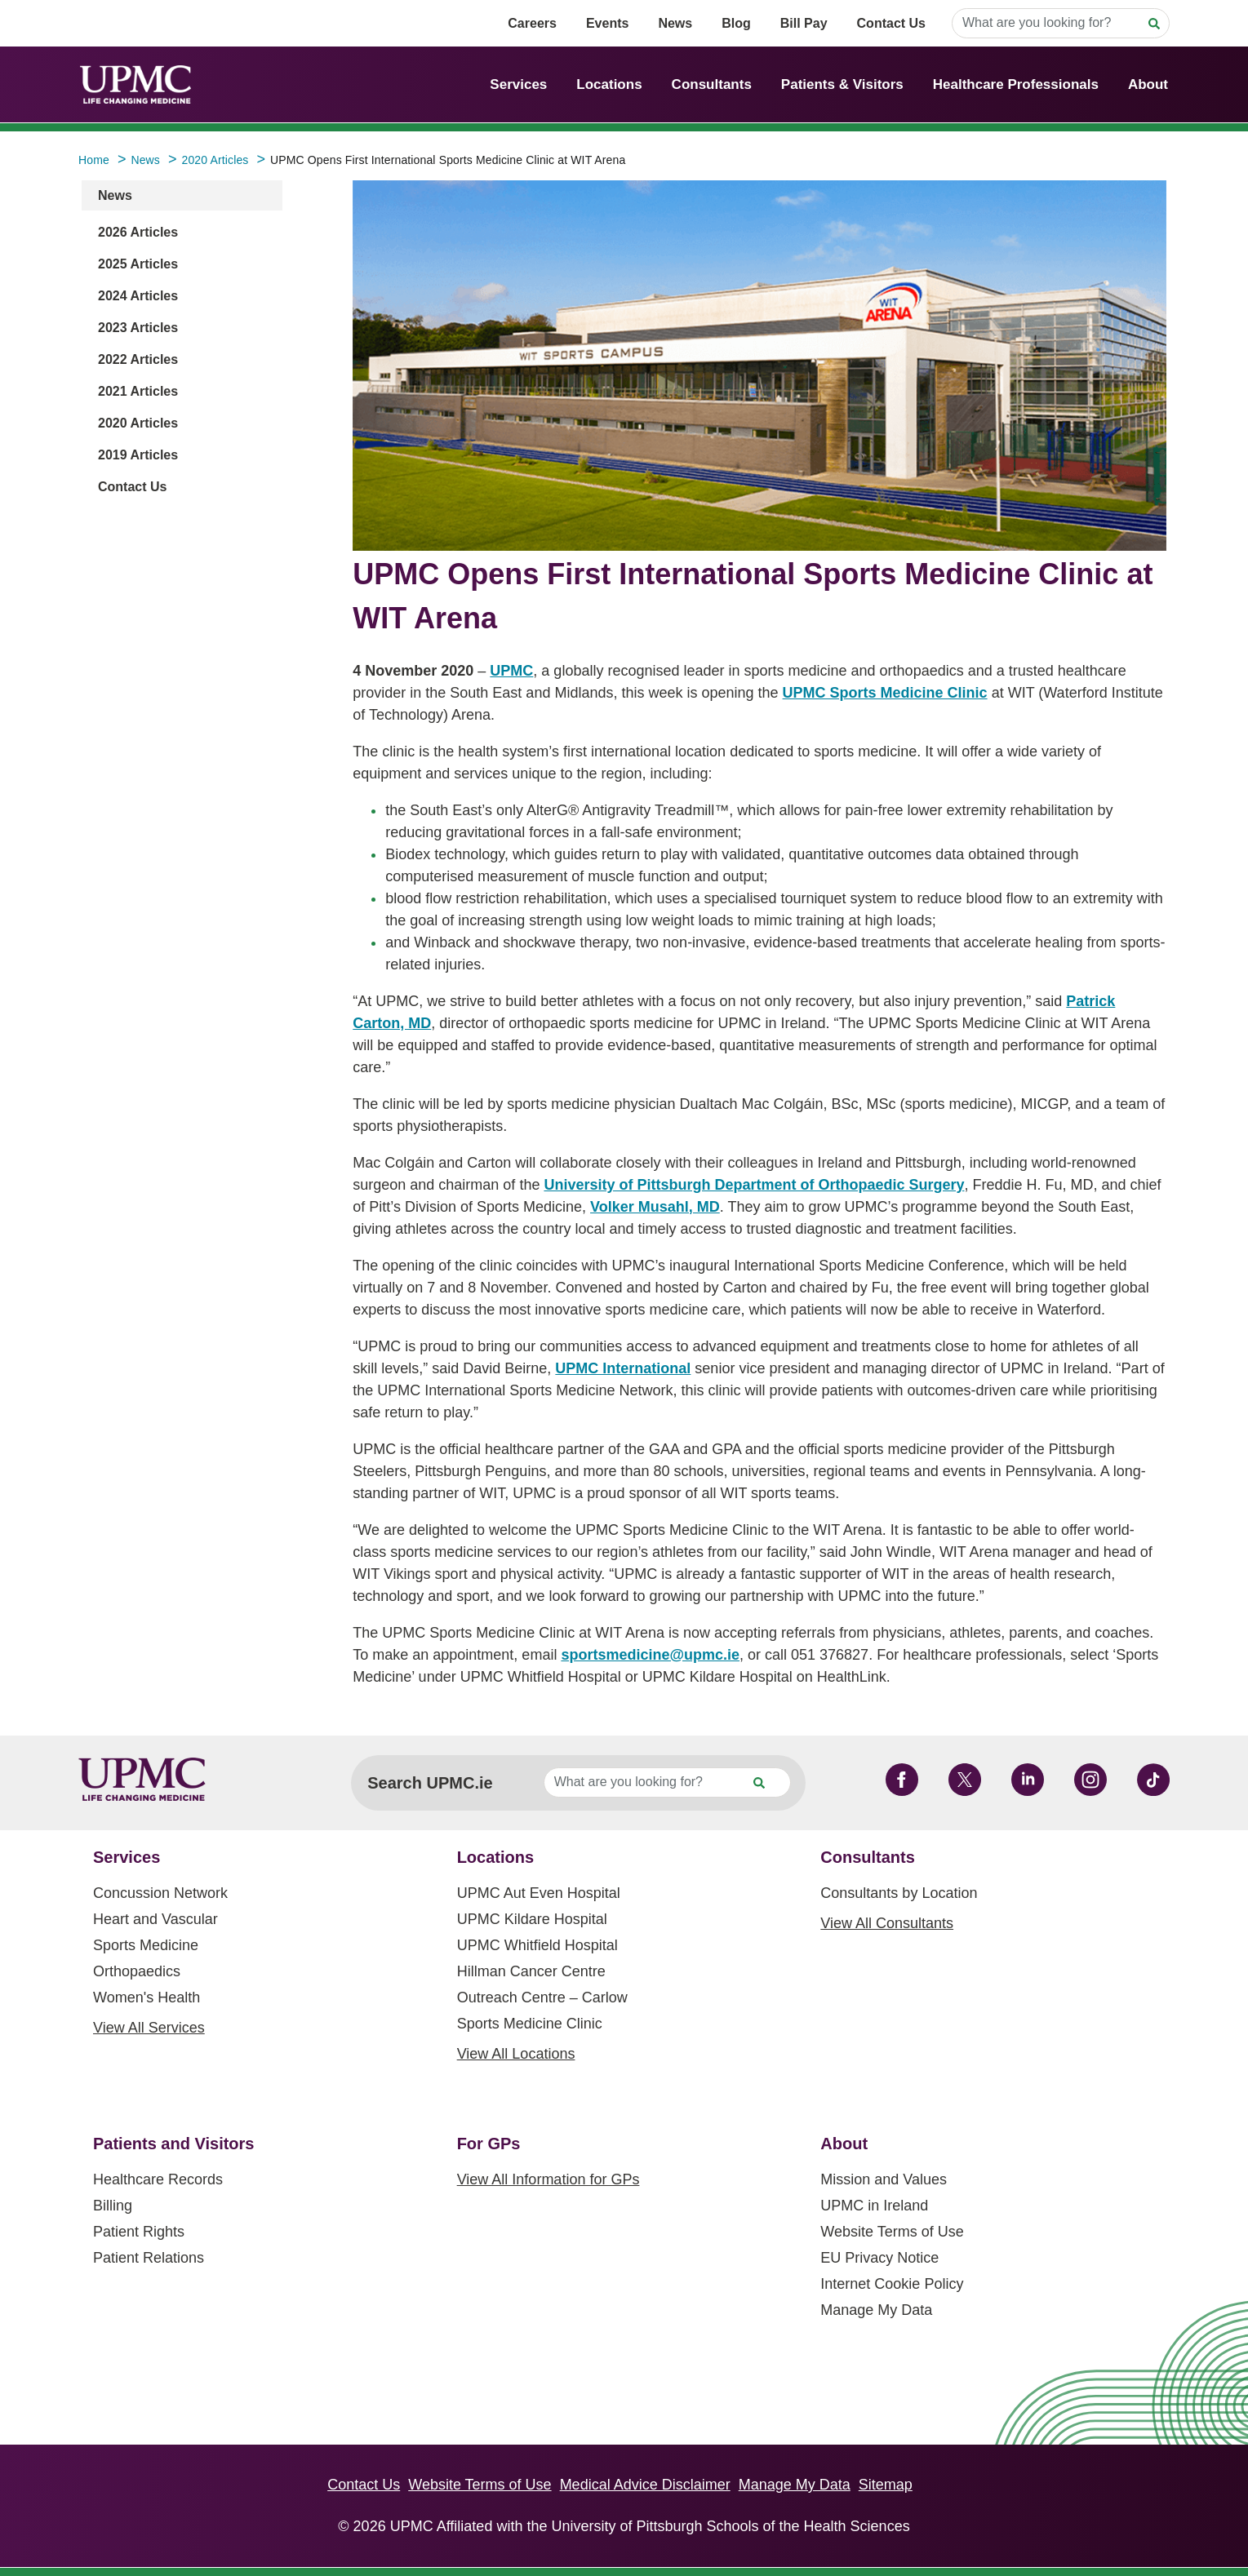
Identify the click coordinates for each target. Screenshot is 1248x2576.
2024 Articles (138, 296)
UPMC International (623, 1368)
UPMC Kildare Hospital (532, 1919)
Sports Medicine (145, 1945)
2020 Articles (138, 423)
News (675, 23)
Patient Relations (148, 2258)
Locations (609, 84)
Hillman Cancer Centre (531, 1971)
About (1148, 84)
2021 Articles (138, 391)
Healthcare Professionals (1016, 84)
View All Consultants (886, 1923)
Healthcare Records (158, 2179)
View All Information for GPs (548, 2179)
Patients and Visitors (173, 2144)
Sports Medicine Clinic (529, 2023)
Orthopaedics (136, 1971)
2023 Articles (138, 328)
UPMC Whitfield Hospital (537, 1945)
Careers (532, 23)
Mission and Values (883, 2179)
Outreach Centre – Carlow (542, 1997)
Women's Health (146, 1997)
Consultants (712, 84)
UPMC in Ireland (874, 2205)
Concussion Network (160, 1893)
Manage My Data (876, 2310)
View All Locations (516, 2054)
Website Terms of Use (891, 2232)
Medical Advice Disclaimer (645, 2484)
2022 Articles (138, 359)
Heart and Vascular (155, 1919)
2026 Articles (138, 232)
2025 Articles (138, 264)
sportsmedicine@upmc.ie (650, 1655)
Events (607, 23)
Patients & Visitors (842, 84)
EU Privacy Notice (879, 2258)
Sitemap (886, 2484)
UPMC (511, 671)
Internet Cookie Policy (891, 2284)
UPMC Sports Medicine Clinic (885, 693)
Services (518, 84)
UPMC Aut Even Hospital (538, 1893)
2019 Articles (138, 455)
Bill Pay (804, 23)
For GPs (489, 2144)
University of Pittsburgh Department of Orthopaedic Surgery (754, 1185)
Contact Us (891, 23)
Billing (112, 2205)
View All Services (149, 2028)
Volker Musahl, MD (655, 1207)
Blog (736, 23)
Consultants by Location (898, 1893)
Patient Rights (138, 2232)
